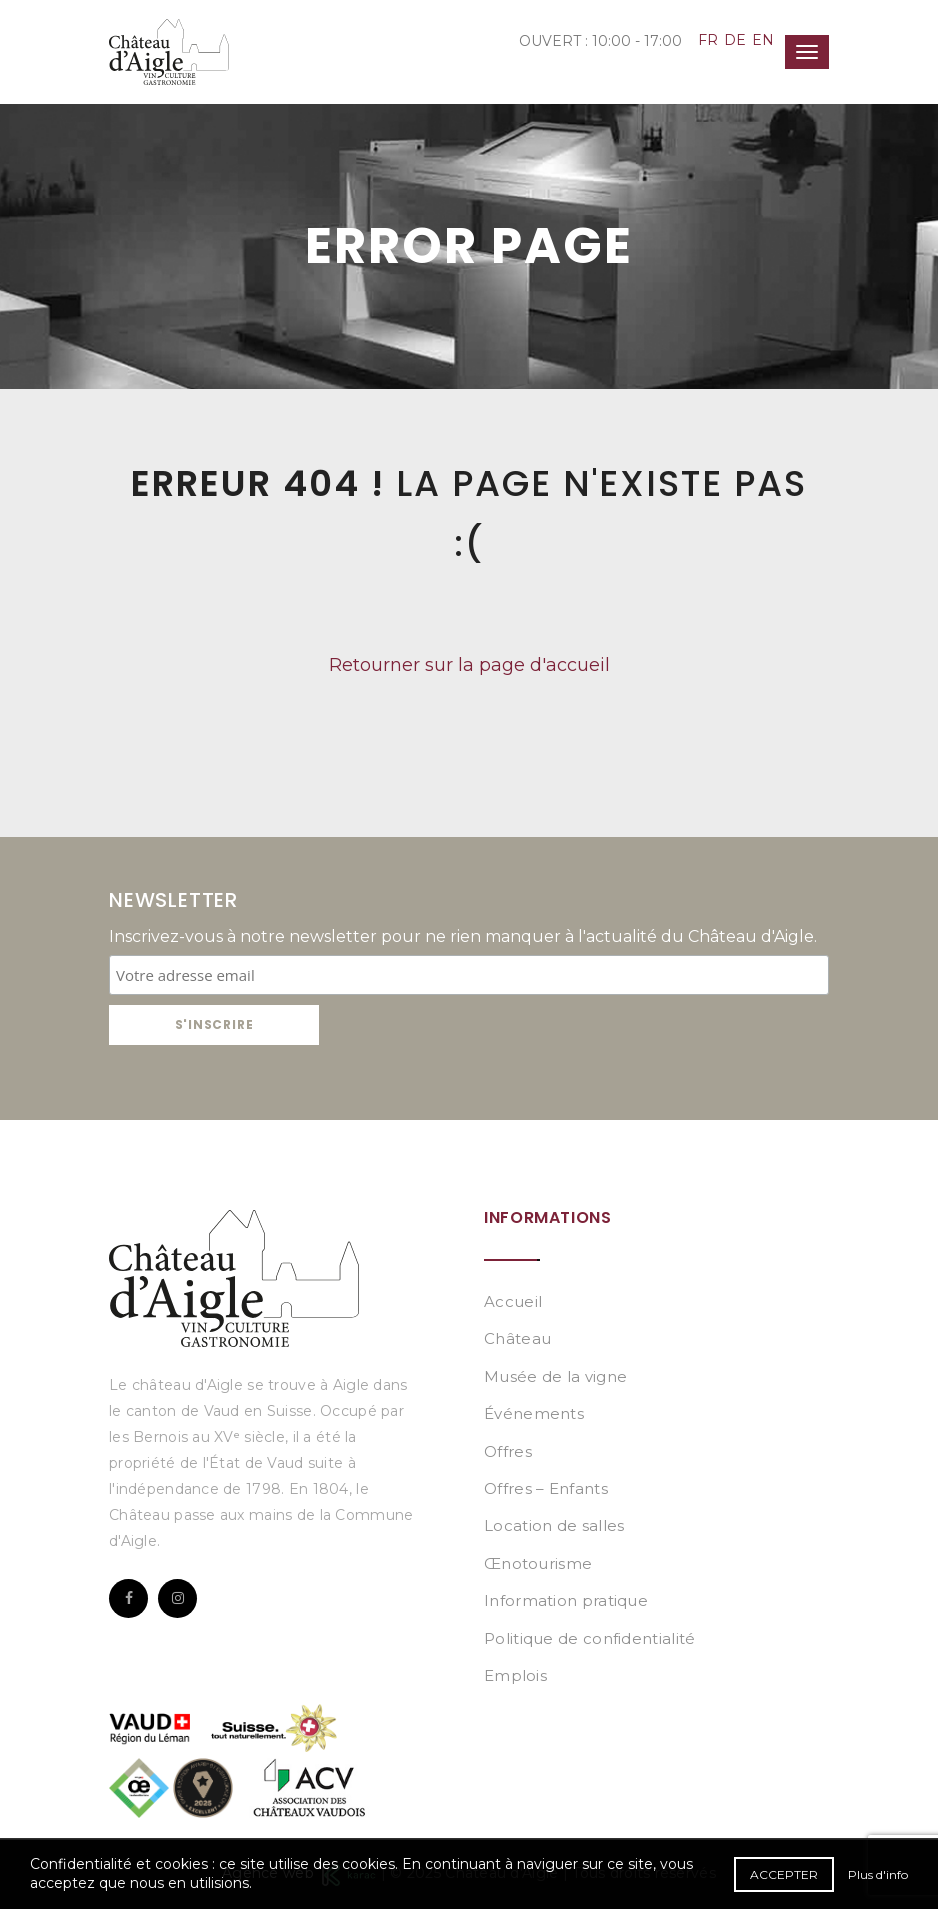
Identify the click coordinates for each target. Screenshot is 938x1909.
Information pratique (566, 1600)
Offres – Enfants (546, 1488)
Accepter (784, 1874)
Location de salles (554, 1525)
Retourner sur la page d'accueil (469, 665)
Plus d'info (878, 1874)
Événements (534, 1413)
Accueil (513, 1301)
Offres (508, 1451)
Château (517, 1338)
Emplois (515, 1675)
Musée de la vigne (555, 1376)
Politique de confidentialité (589, 1638)
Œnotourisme (538, 1563)
